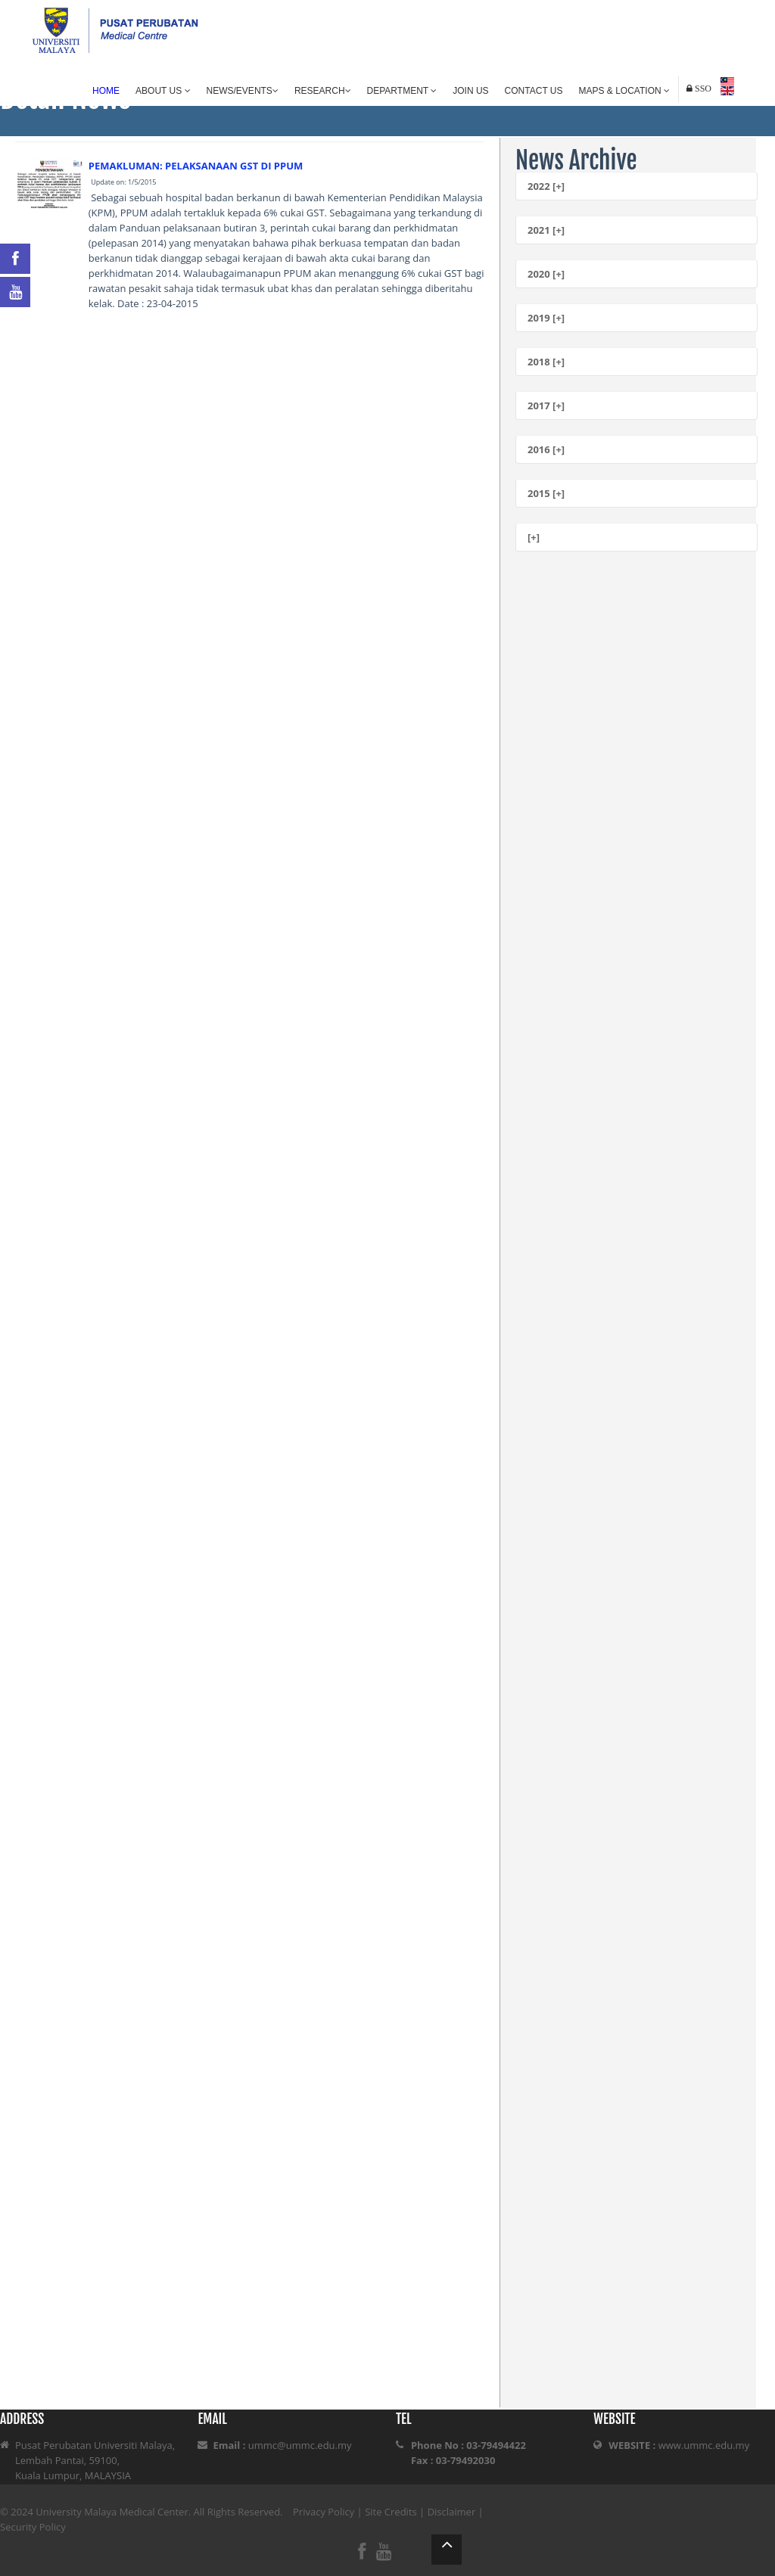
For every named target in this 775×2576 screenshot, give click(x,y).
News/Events (243, 90)
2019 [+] (546, 318)
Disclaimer (452, 2512)
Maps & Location (624, 90)
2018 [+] (546, 361)
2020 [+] (546, 274)
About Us (162, 90)
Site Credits (391, 2512)
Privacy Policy (323, 2512)
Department (402, 90)
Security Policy (33, 2527)
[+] (534, 537)
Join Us (470, 90)
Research (322, 90)
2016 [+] (546, 449)
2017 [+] (546, 405)
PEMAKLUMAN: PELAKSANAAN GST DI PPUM (196, 165)
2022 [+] (546, 186)
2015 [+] (546, 493)
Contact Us (534, 90)
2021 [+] (546, 230)
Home (106, 90)
